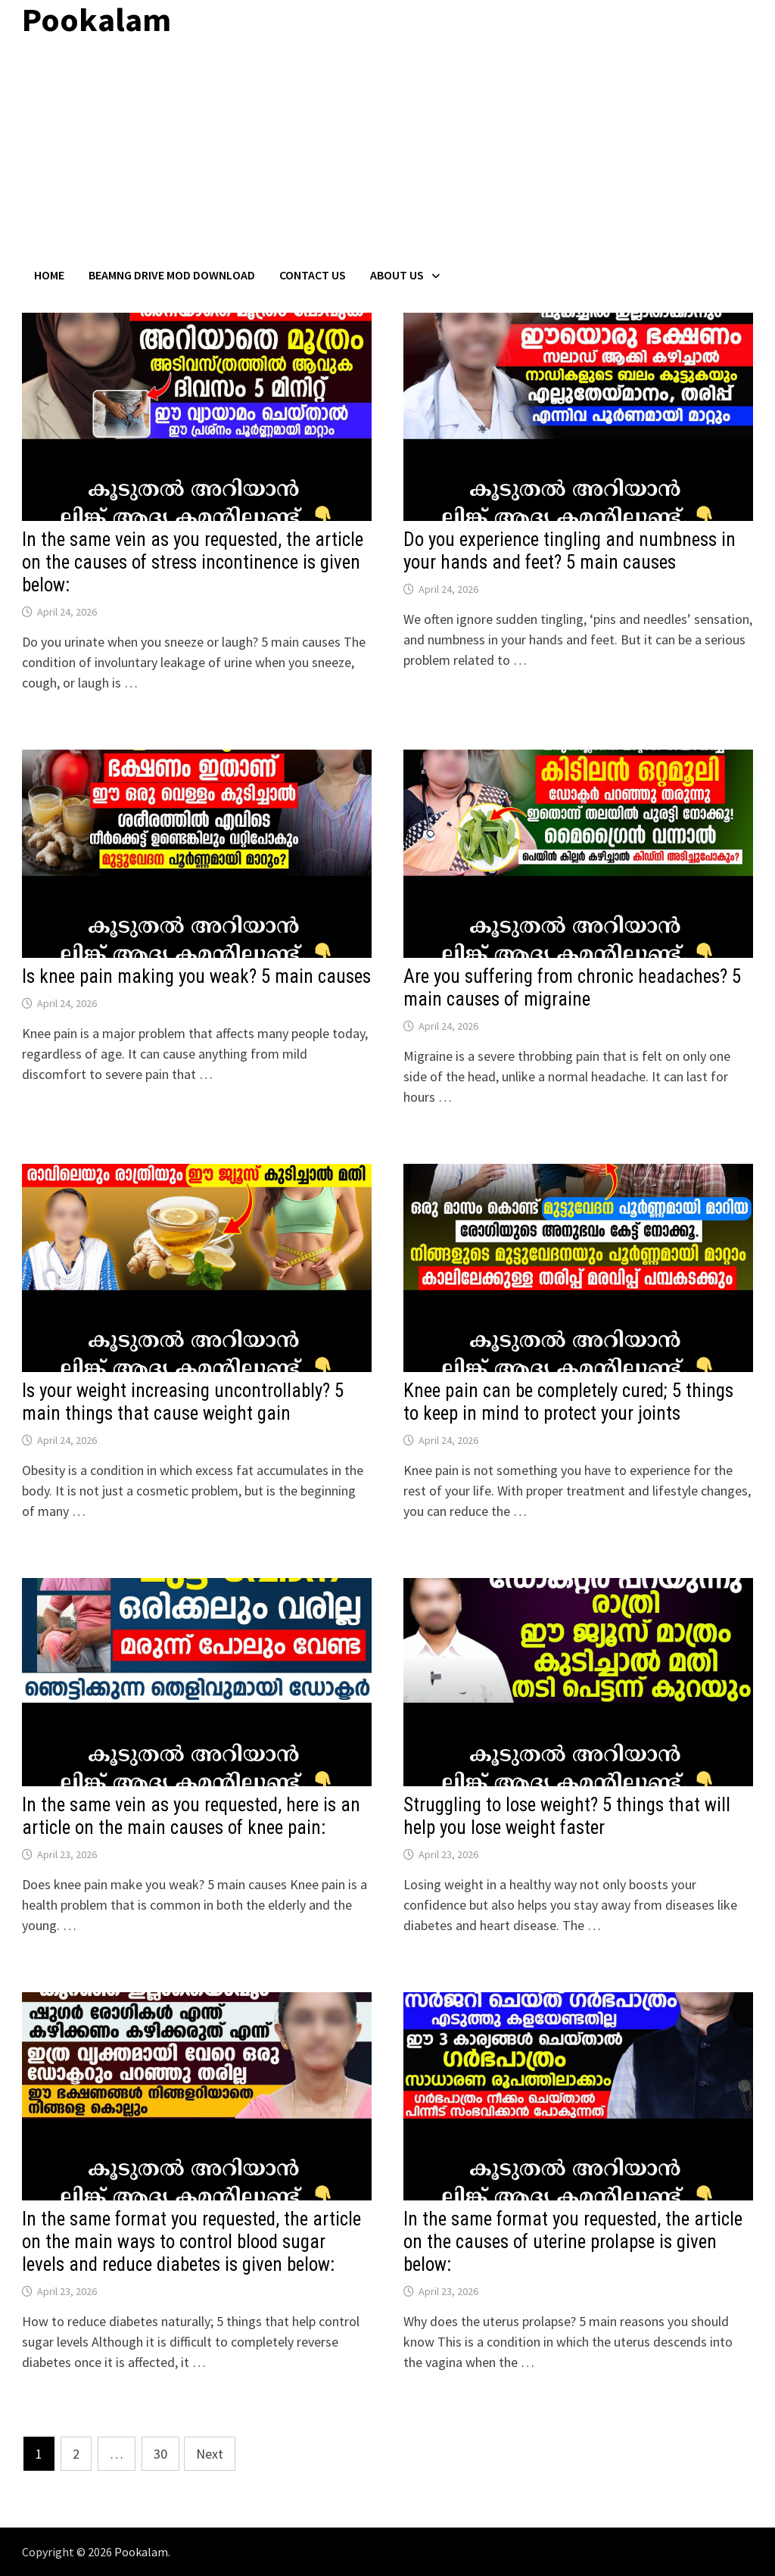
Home (49, 274)
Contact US (312, 274)
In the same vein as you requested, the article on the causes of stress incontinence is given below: (192, 562)
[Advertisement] (387, 154)
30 (160, 2453)
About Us (397, 274)
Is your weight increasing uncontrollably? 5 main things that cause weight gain (183, 1402)
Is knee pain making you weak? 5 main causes (196, 976)
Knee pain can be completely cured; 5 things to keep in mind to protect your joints (568, 1402)
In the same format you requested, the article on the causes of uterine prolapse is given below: (572, 2241)
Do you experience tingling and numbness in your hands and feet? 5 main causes (569, 551)
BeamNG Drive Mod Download (172, 274)
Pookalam (141, 2551)
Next (209, 2453)
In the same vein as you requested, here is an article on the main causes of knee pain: (191, 1816)
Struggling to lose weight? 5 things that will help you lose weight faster (566, 1816)
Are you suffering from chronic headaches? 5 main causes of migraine (572, 987)
